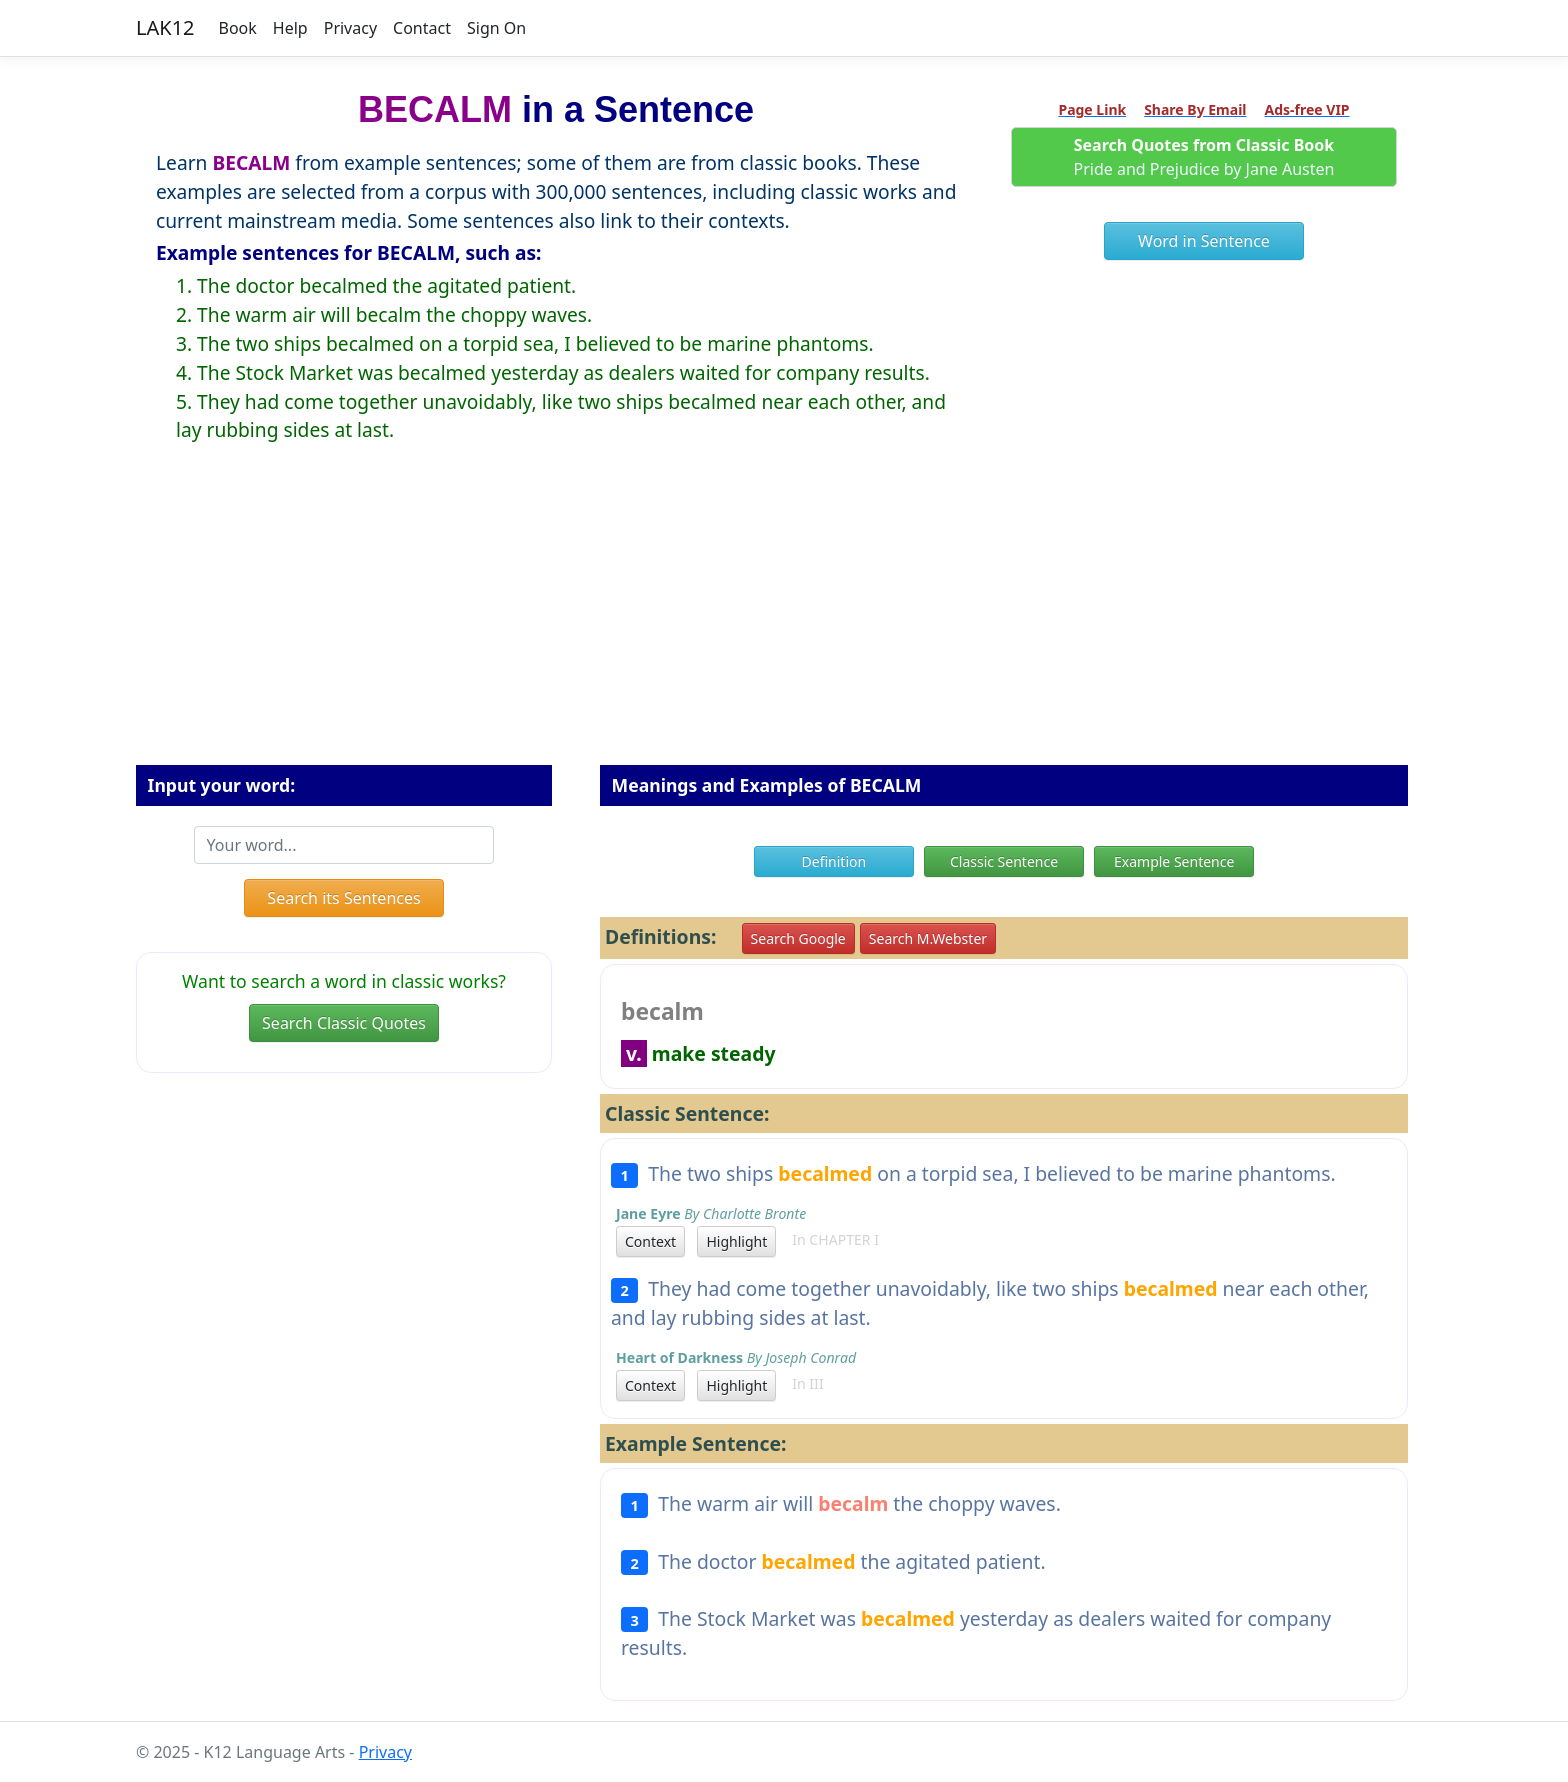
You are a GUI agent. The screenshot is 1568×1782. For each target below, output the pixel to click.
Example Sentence (1174, 861)
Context (650, 1241)
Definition (834, 861)
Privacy (350, 28)
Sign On (496, 28)
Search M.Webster (928, 938)
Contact (422, 28)
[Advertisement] (784, 620)
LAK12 (165, 27)
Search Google (798, 938)
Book (238, 28)
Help (290, 28)
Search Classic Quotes (344, 1023)
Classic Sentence (1004, 861)
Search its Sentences (343, 898)
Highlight (736, 1241)
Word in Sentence (1204, 241)
